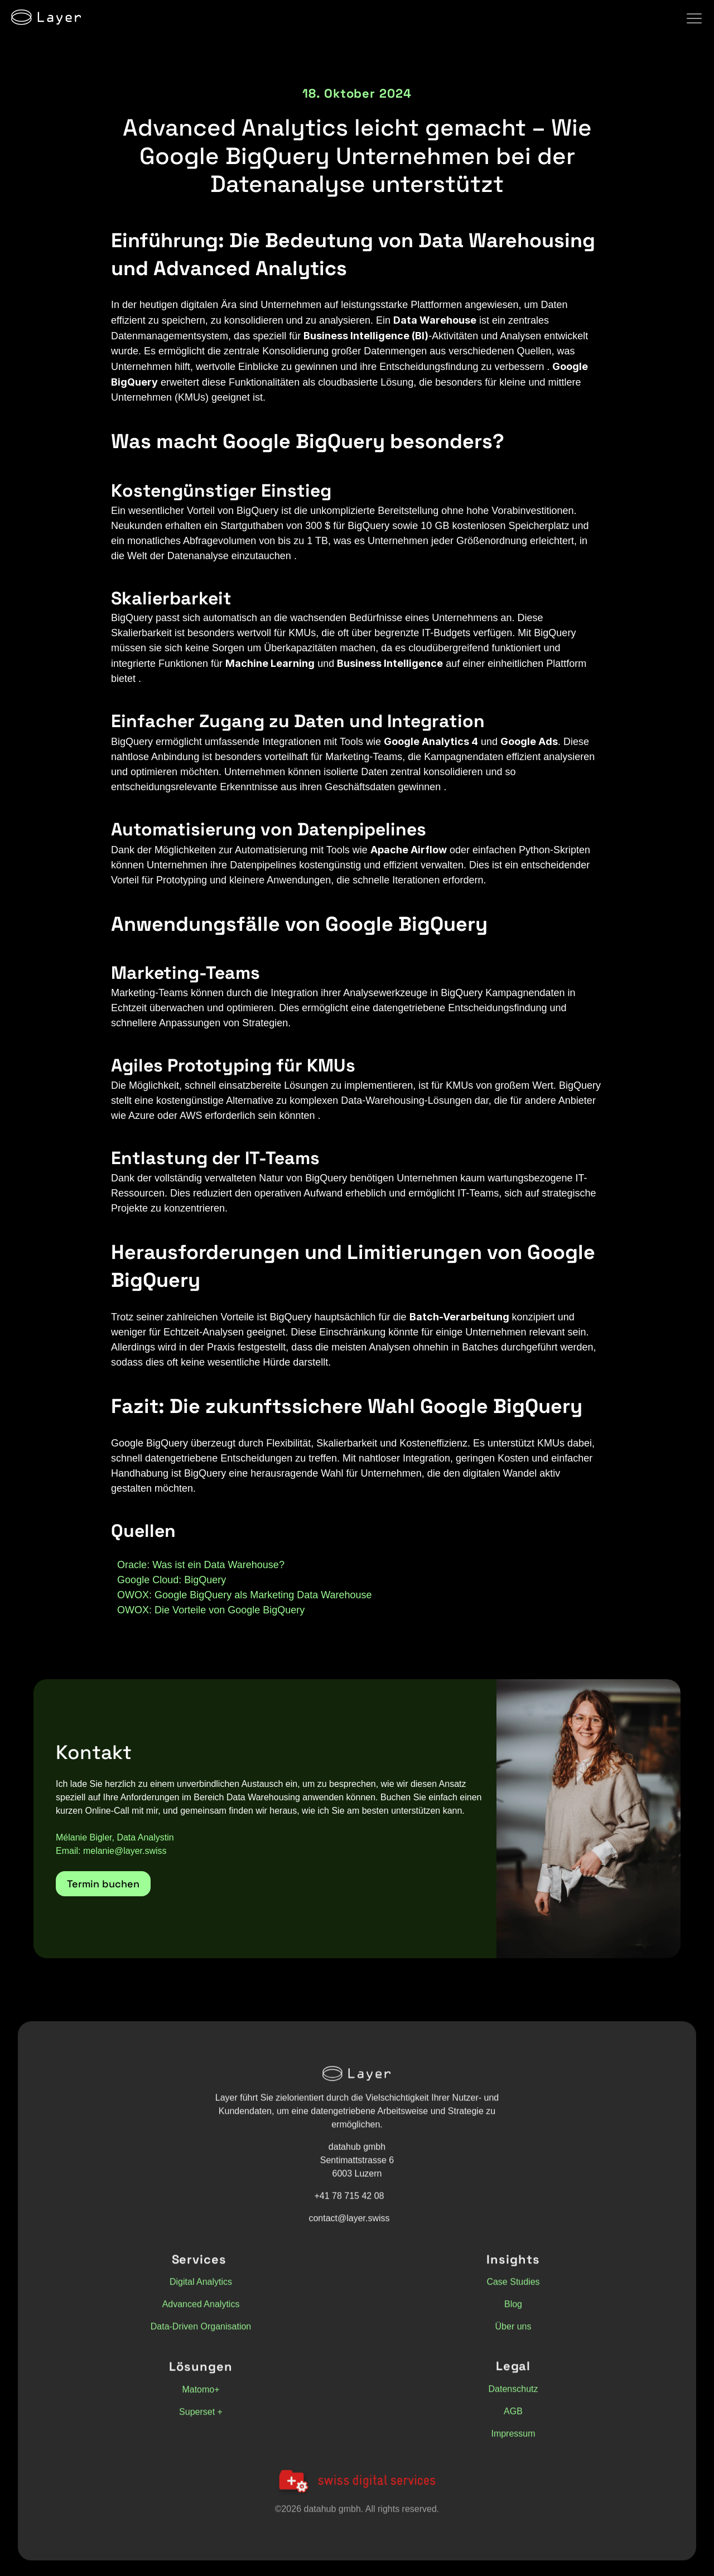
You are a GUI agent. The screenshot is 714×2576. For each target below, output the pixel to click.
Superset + (201, 2419)
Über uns (513, 2333)
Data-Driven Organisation (201, 2333)
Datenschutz (513, 2396)
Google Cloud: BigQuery (171, 1579)
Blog (513, 2311)
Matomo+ (200, 2396)
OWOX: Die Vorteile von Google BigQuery (211, 1610)
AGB (513, 2418)
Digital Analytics (201, 2289)
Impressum (513, 2440)
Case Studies (512, 2289)
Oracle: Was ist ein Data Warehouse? (200, 1564)
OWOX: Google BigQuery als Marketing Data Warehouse (244, 1595)
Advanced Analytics (201, 2311)
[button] (103, 1884)
